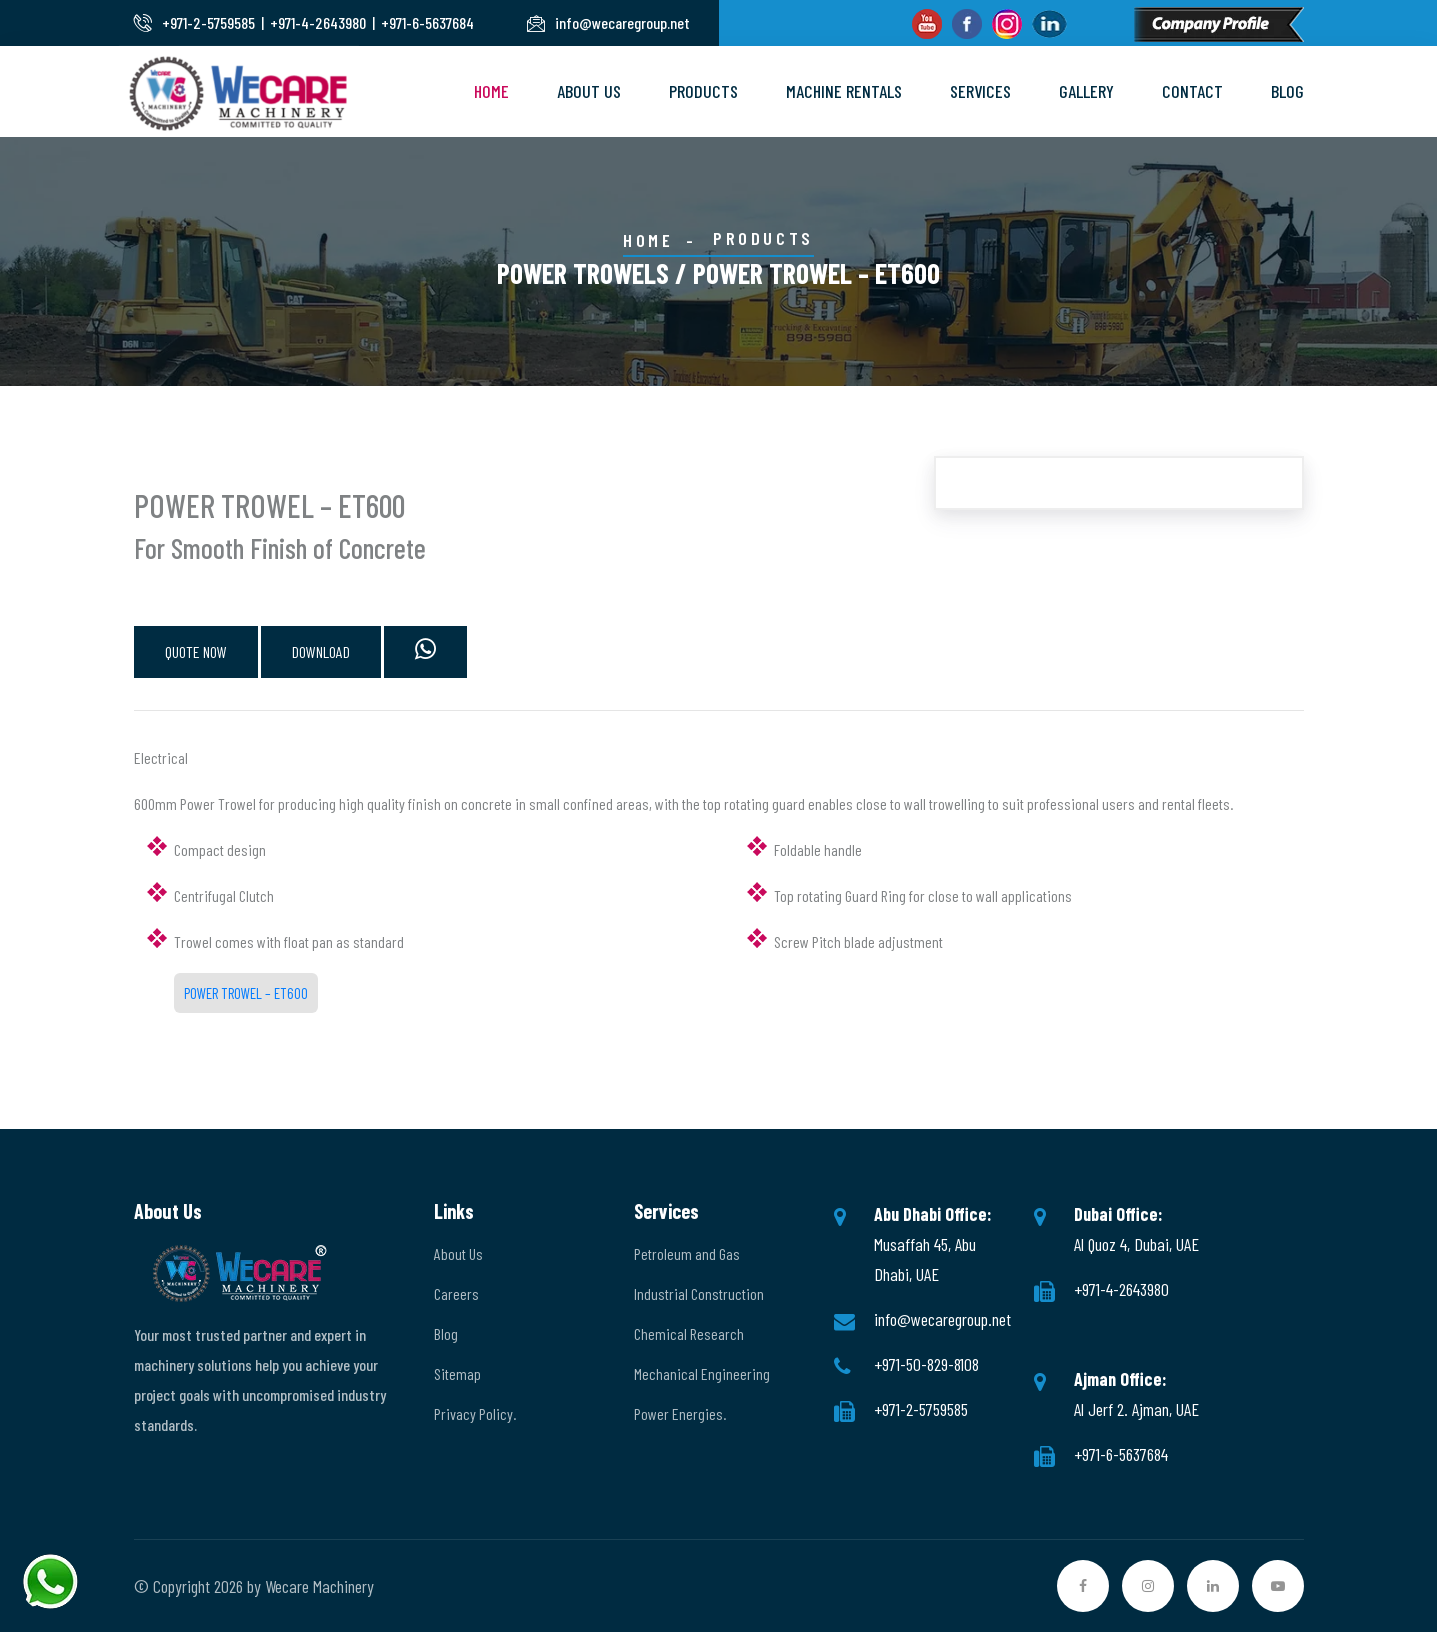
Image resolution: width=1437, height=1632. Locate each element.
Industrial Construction (699, 1293)
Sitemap (457, 1373)
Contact (1192, 91)
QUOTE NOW (196, 651)
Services (980, 91)
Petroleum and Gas (687, 1253)
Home (491, 91)
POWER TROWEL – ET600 (246, 993)
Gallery (1086, 91)
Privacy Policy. (475, 1413)
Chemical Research (689, 1333)
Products (703, 91)
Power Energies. (680, 1413)
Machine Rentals (844, 91)
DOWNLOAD (321, 651)
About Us (589, 91)
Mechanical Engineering (702, 1373)
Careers (456, 1293)
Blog (1287, 91)
